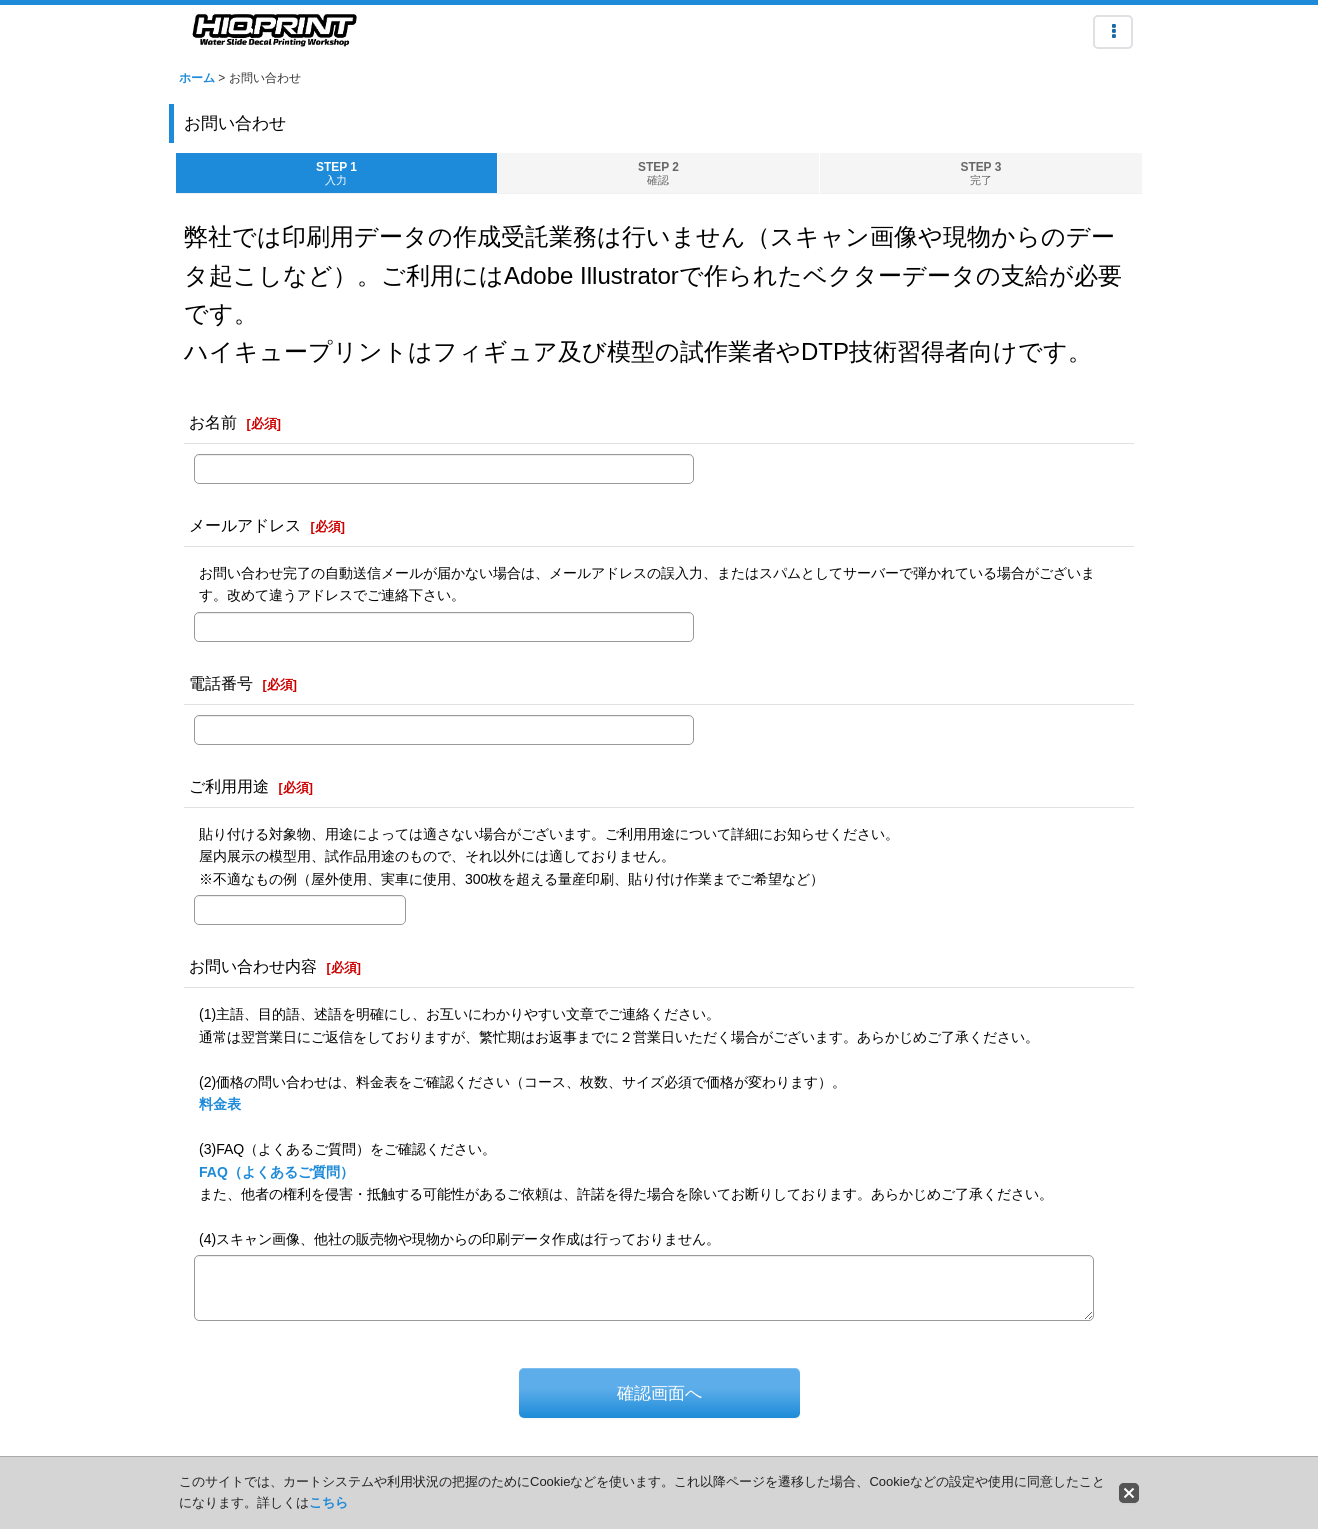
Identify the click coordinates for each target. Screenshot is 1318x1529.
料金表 (220, 1104)
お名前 (213, 422)
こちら (328, 1502)
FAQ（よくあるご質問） (276, 1172)
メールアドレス (245, 525)
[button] (1113, 32)
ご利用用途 (229, 786)
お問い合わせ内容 (253, 966)
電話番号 (221, 683)
